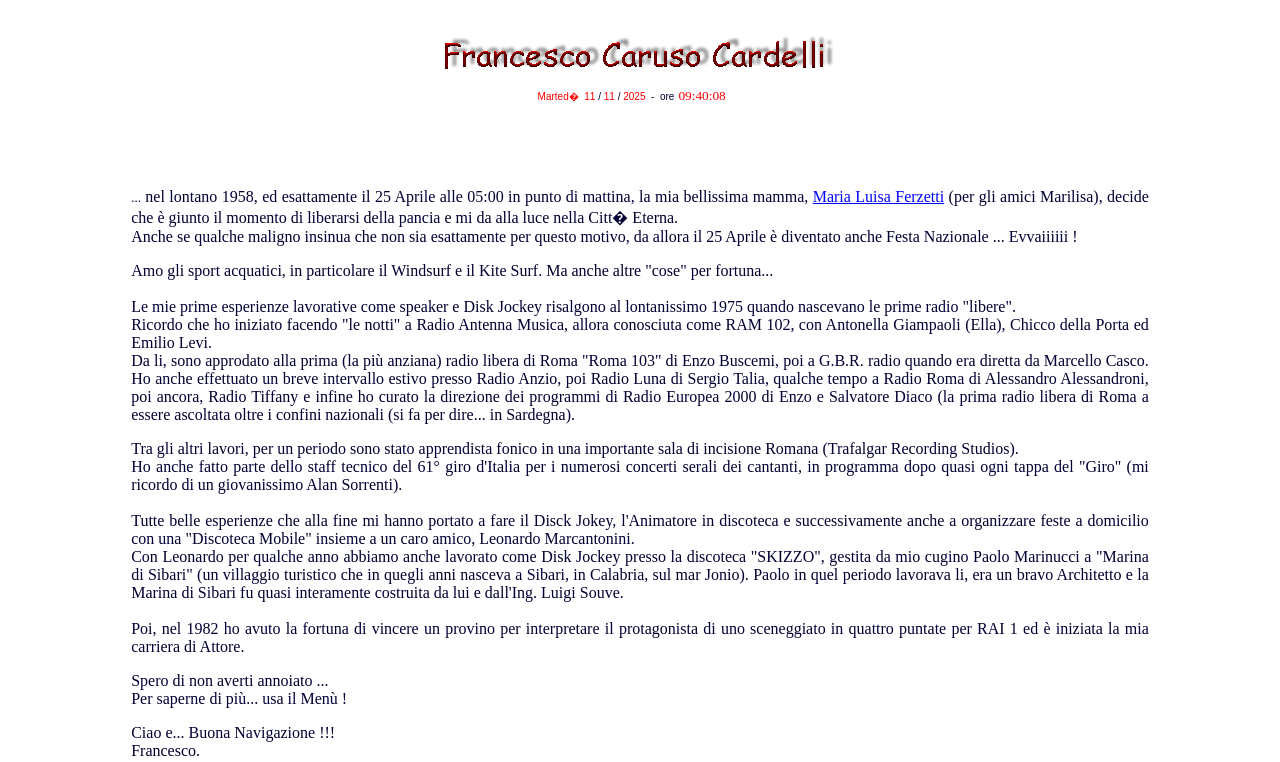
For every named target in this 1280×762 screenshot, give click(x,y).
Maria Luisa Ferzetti (878, 196)
